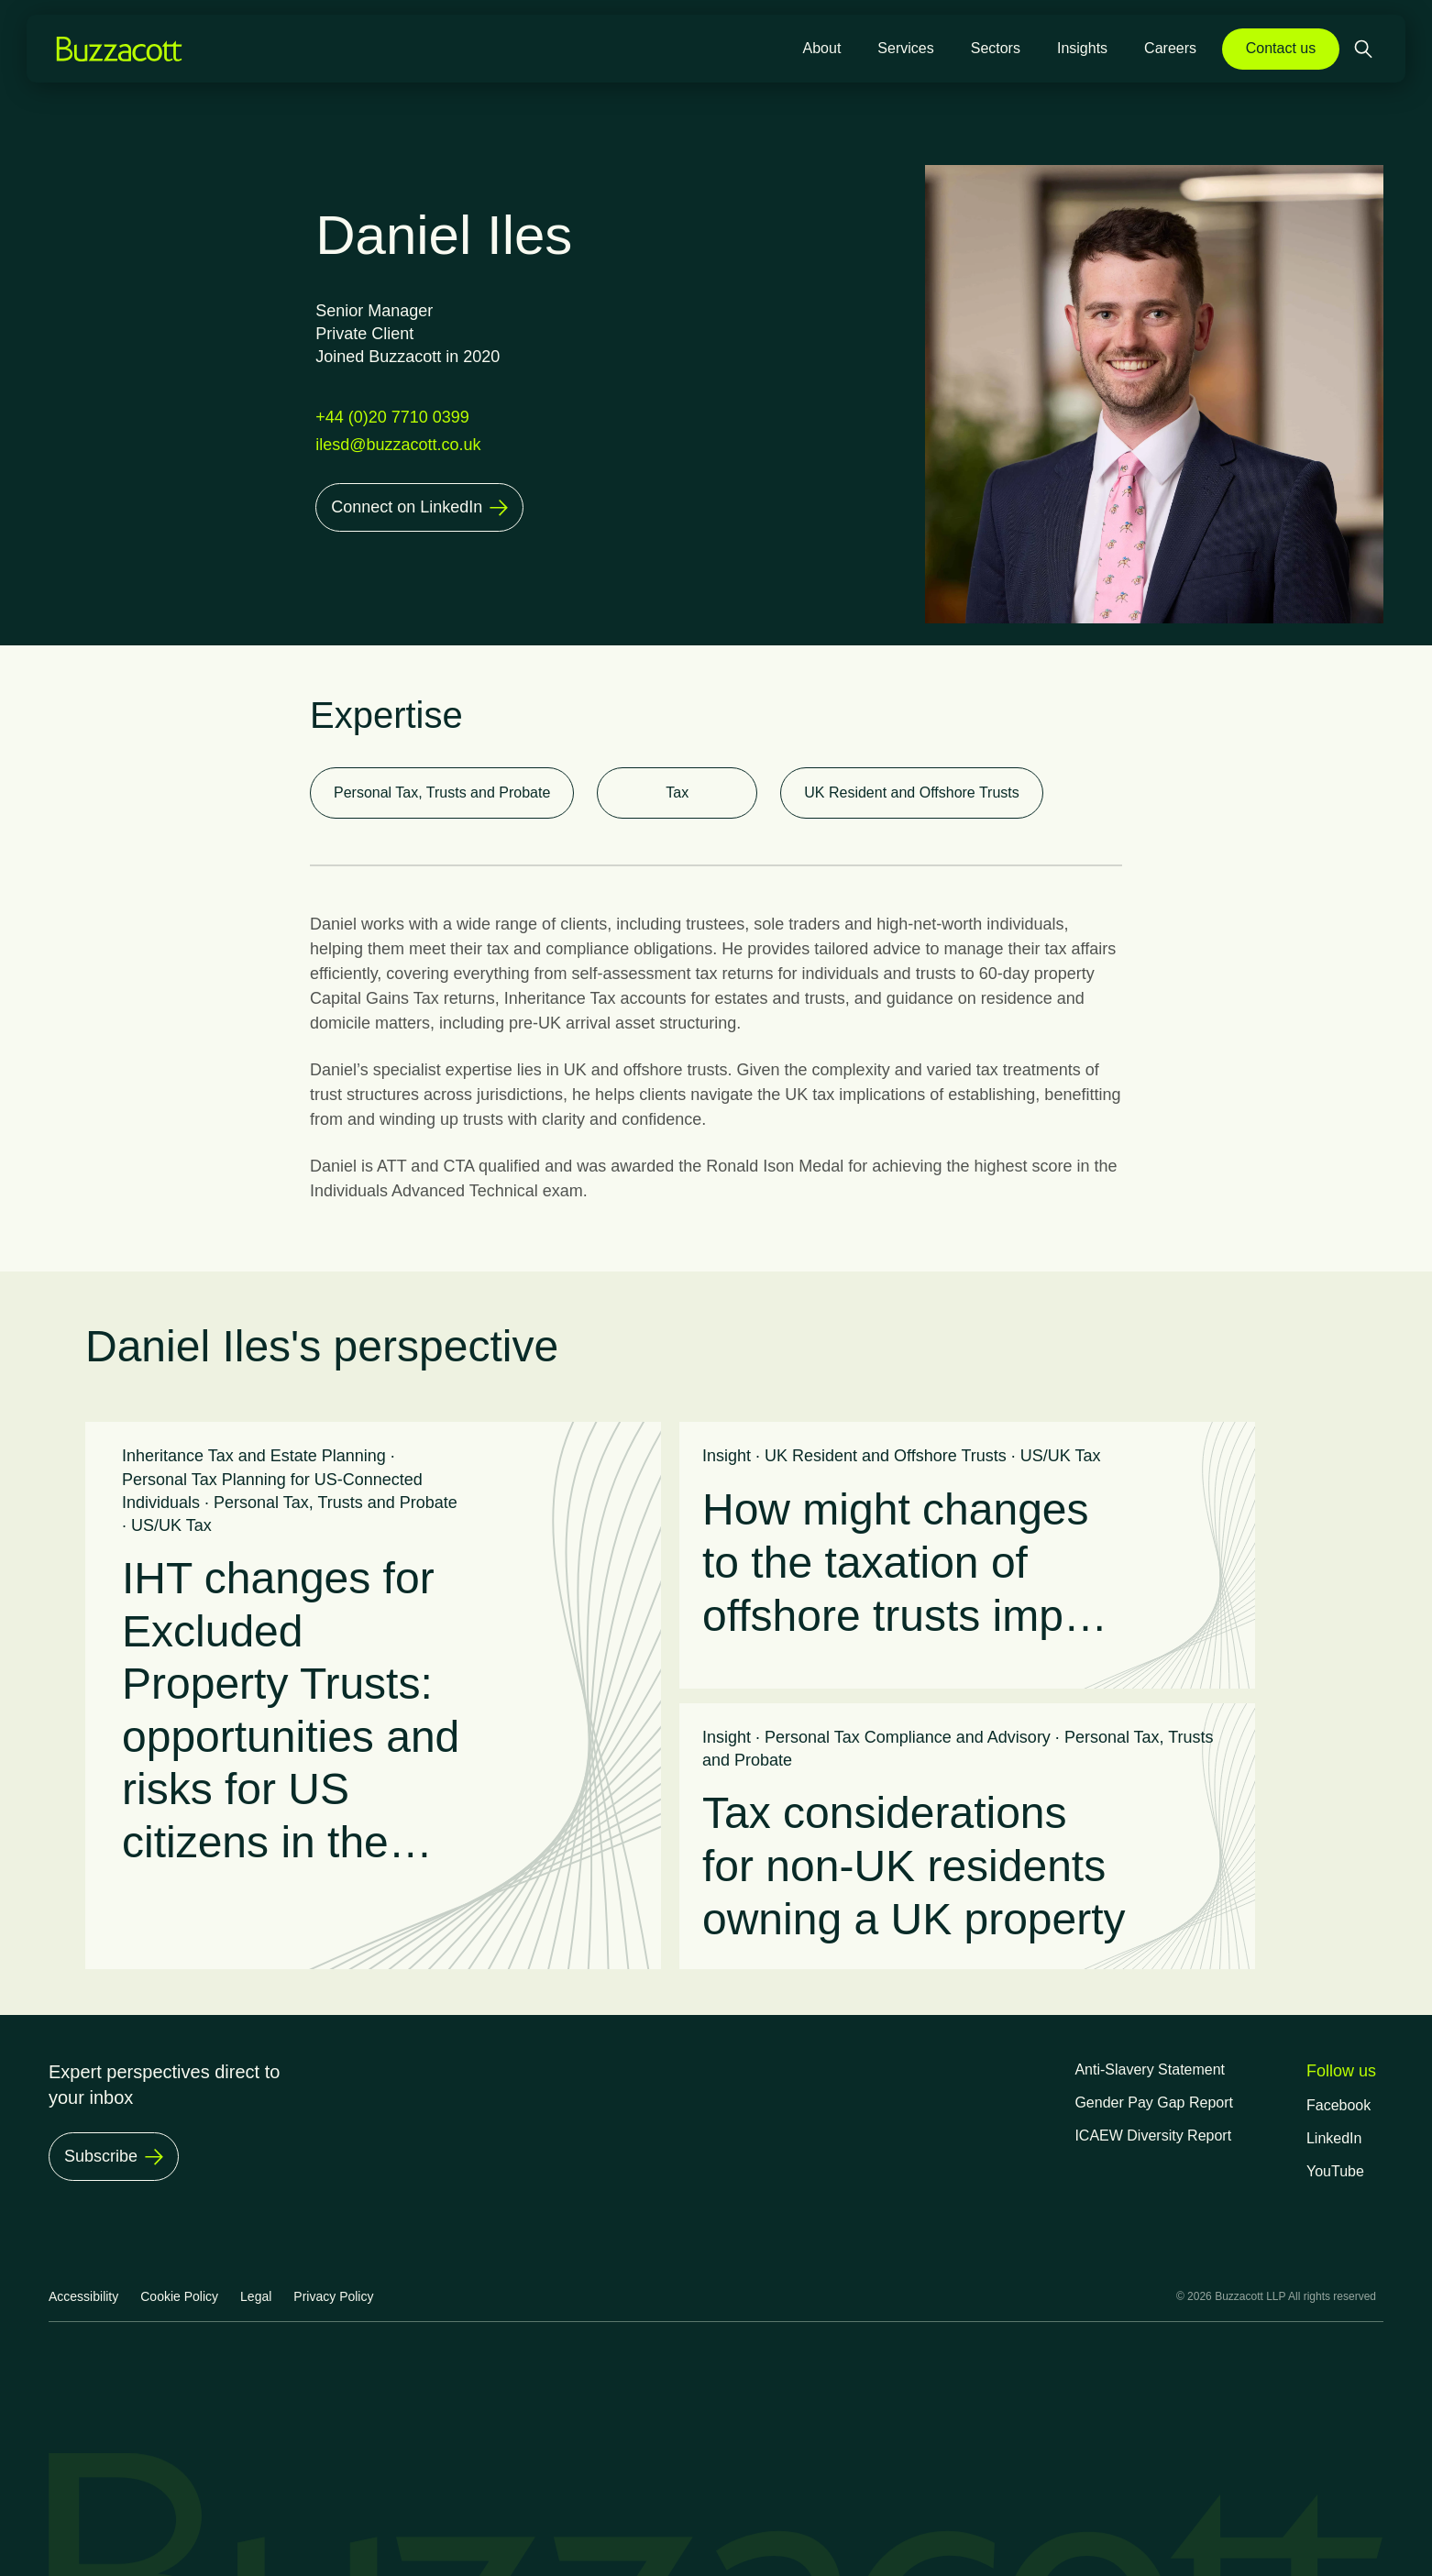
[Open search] (1365, 49)
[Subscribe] (114, 2156)
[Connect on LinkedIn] (419, 507)
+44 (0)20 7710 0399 (392, 417)
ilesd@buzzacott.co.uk (397, 444)
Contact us (1281, 48)
